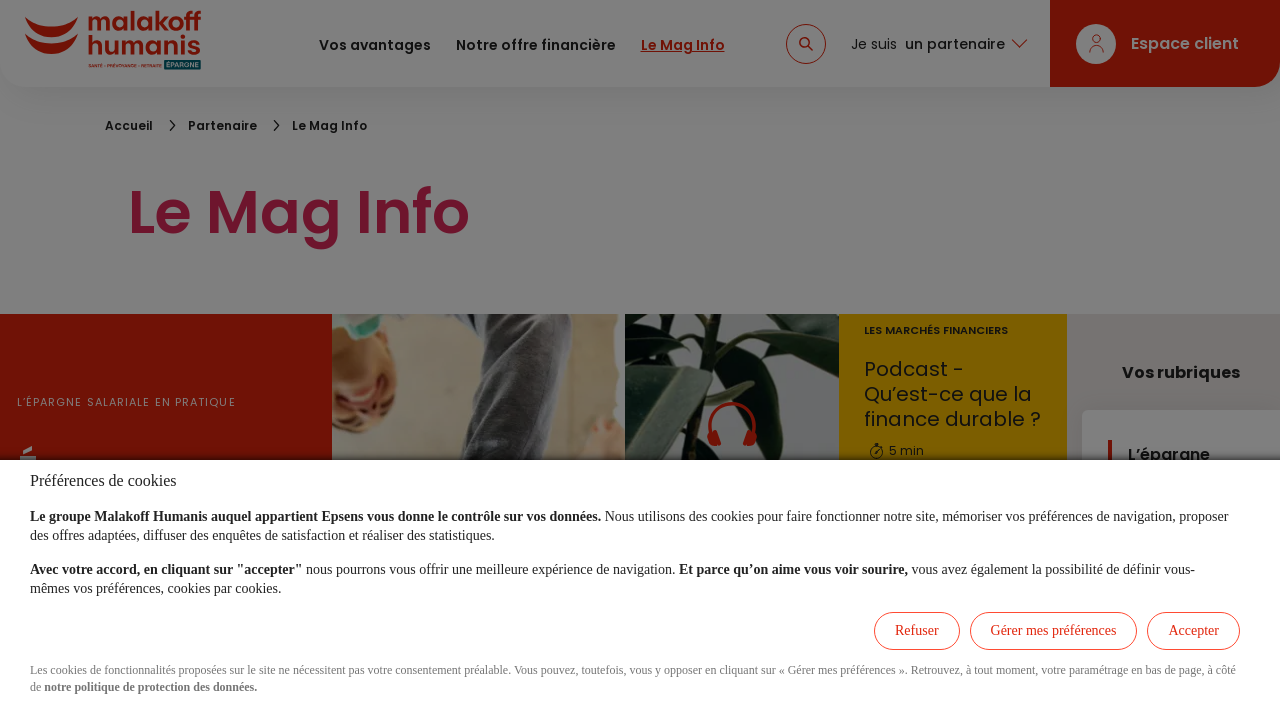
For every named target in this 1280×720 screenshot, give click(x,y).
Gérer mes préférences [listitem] (1054, 630)
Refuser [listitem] (917, 630)
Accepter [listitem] (1193, 630)
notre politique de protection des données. (150, 687)
